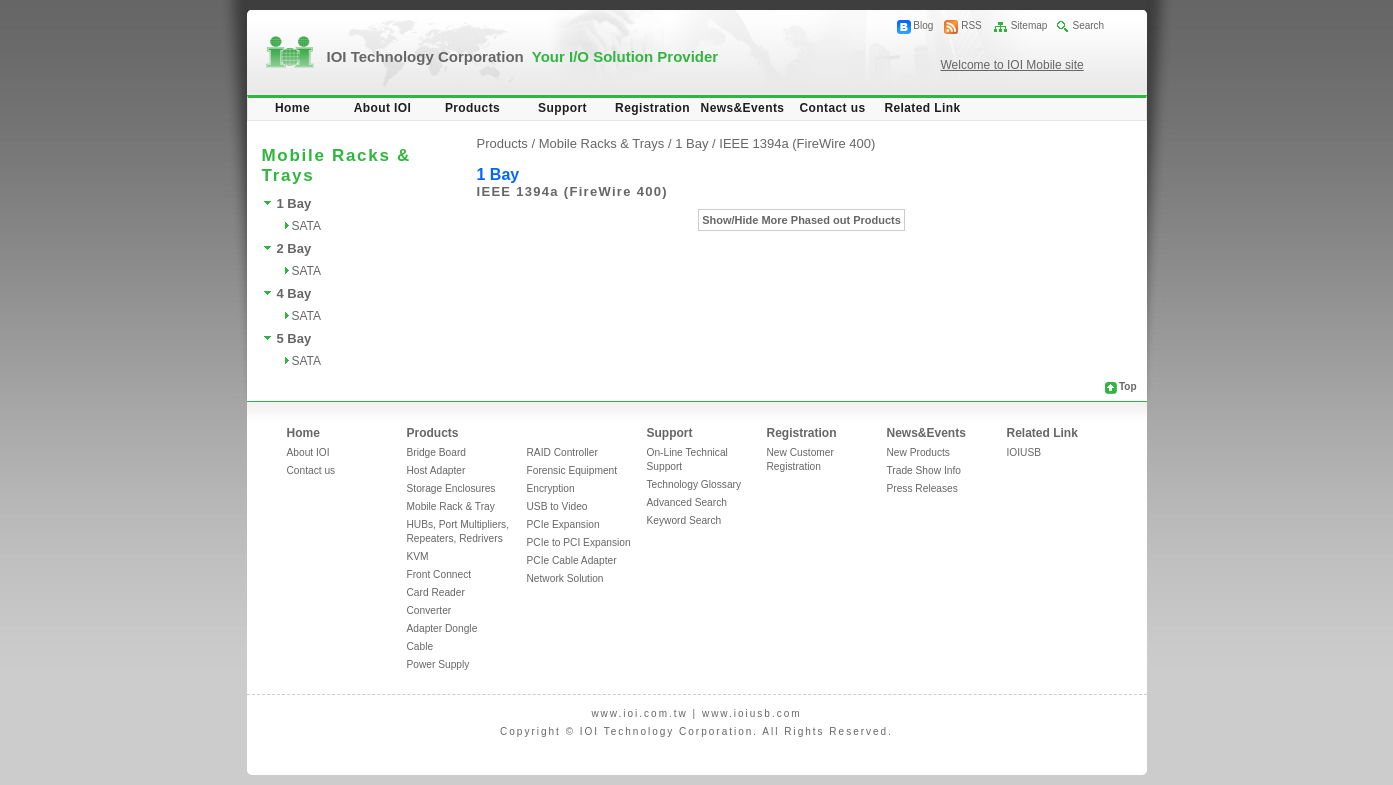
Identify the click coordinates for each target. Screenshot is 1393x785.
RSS (971, 25)
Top (1128, 386)
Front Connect (439, 574)
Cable (420, 646)
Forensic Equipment (572, 470)
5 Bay (294, 338)
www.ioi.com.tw (639, 713)
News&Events (743, 108)
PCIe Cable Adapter (572, 560)
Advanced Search (687, 502)
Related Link (922, 108)
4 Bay (294, 293)
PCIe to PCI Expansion (579, 542)
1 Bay (294, 203)
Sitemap (1029, 25)
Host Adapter (436, 470)
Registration (652, 108)
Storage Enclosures (451, 488)
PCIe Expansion (563, 524)
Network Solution (565, 578)
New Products (918, 452)
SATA (307, 226)
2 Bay (294, 248)
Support (562, 108)
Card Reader (436, 592)
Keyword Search (684, 520)
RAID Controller (562, 452)
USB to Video (557, 506)
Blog (923, 25)
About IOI (383, 108)
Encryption (551, 488)
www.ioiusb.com (752, 713)
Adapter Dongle (442, 628)
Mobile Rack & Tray (451, 506)
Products (472, 108)
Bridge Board (436, 452)
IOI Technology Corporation (523, 56)
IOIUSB (1024, 452)
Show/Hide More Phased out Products (801, 220)
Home (292, 108)
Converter (429, 610)
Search (1088, 25)
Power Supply (438, 664)
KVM (418, 556)
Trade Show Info (924, 470)
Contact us (832, 108)
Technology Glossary (694, 484)
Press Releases (922, 488)
